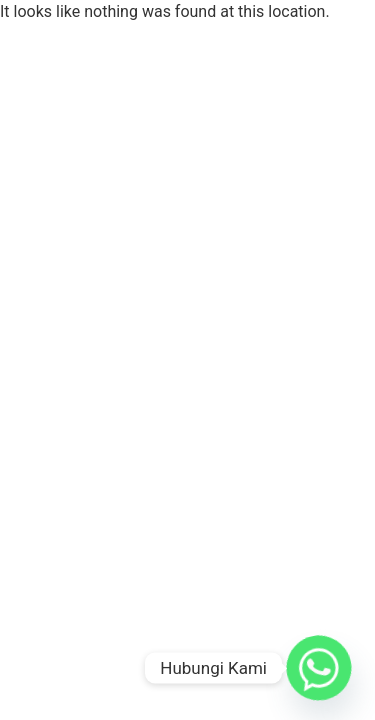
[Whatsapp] (319, 668)
